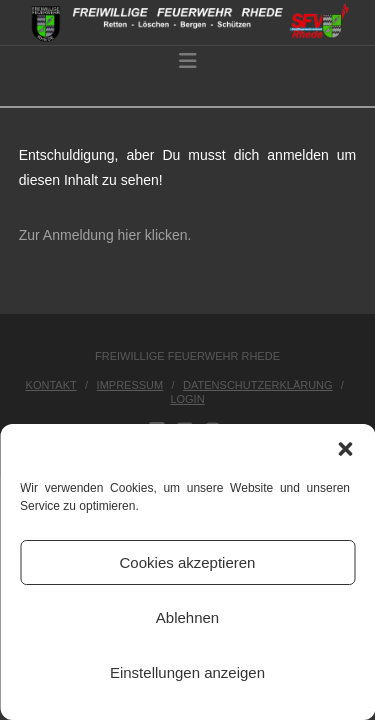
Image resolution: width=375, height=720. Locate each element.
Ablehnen (187, 617)
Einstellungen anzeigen (187, 672)
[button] (345, 449)
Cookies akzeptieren (188, 562)
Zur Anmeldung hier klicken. (105, 235)
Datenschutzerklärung (258, 385)
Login (187, 399)
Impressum (130, 385)
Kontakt (51, 385)
